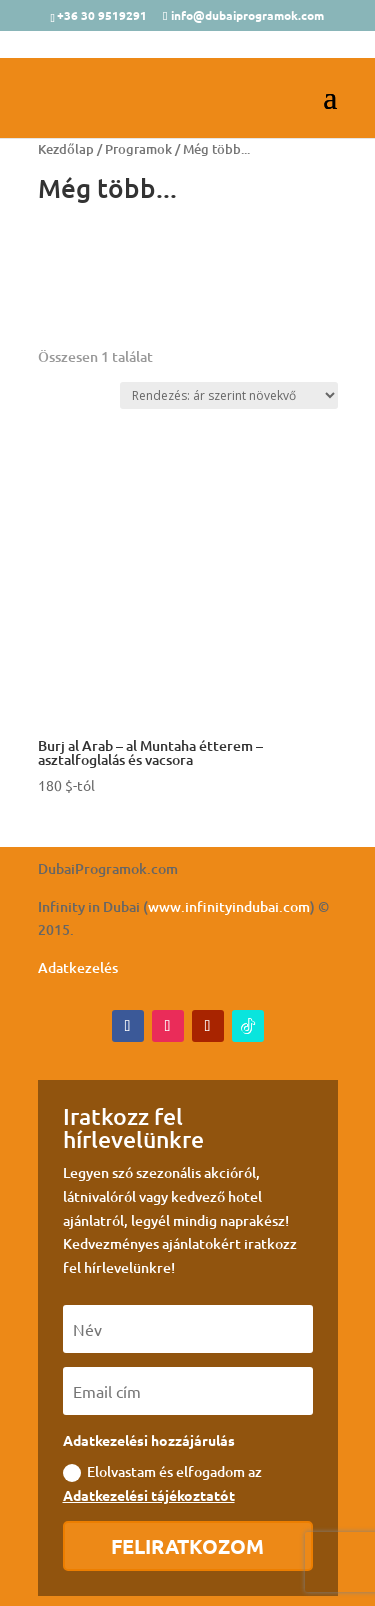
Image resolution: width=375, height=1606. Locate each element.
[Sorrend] (229, 395)
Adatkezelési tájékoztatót (149, 1495)
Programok (138, 149)
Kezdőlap (66, 149)
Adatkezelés (78, 967)
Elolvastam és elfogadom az (162, 1483)
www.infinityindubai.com (229, 906)
